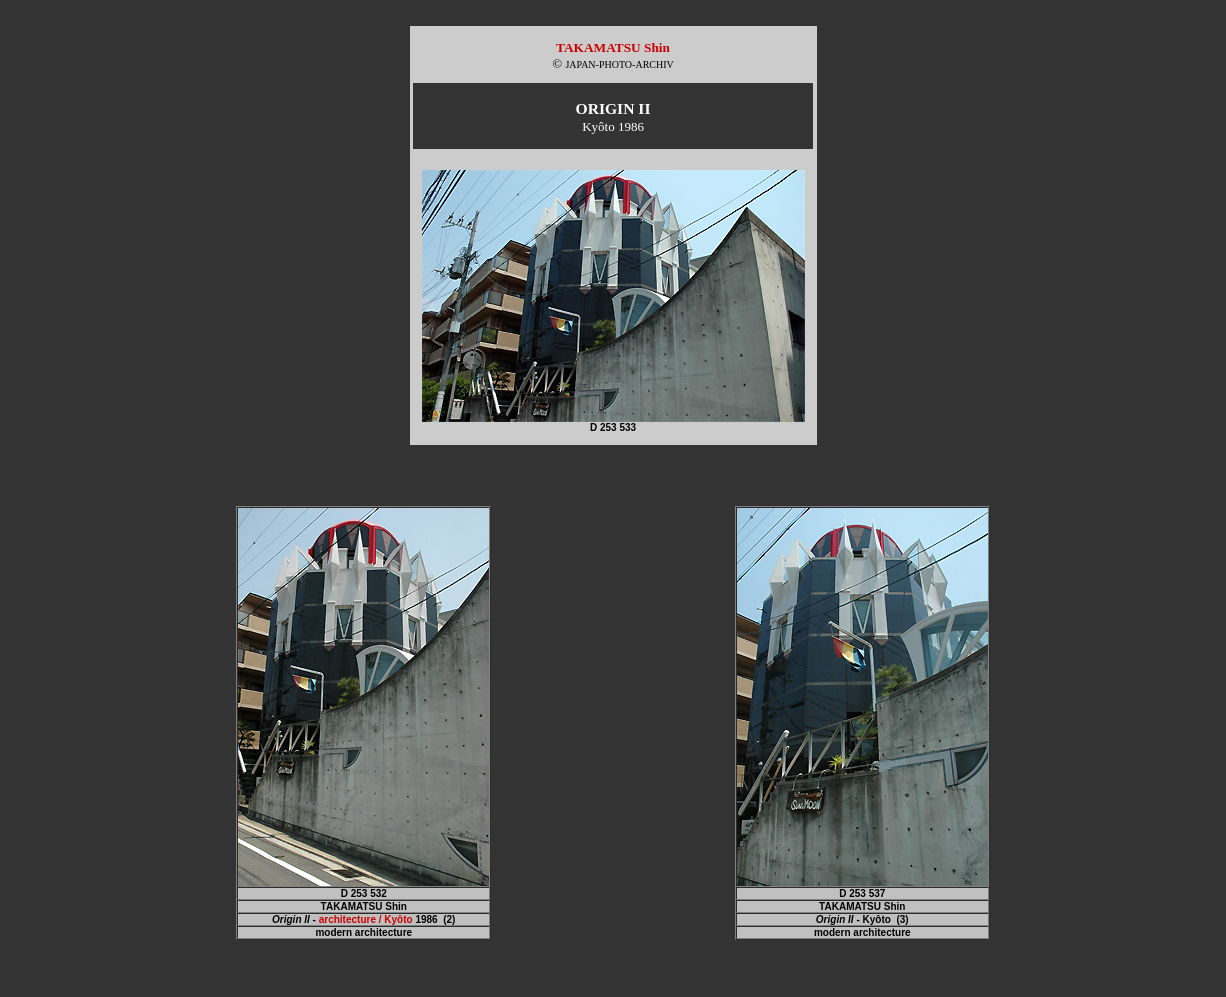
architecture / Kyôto (366, 919)
